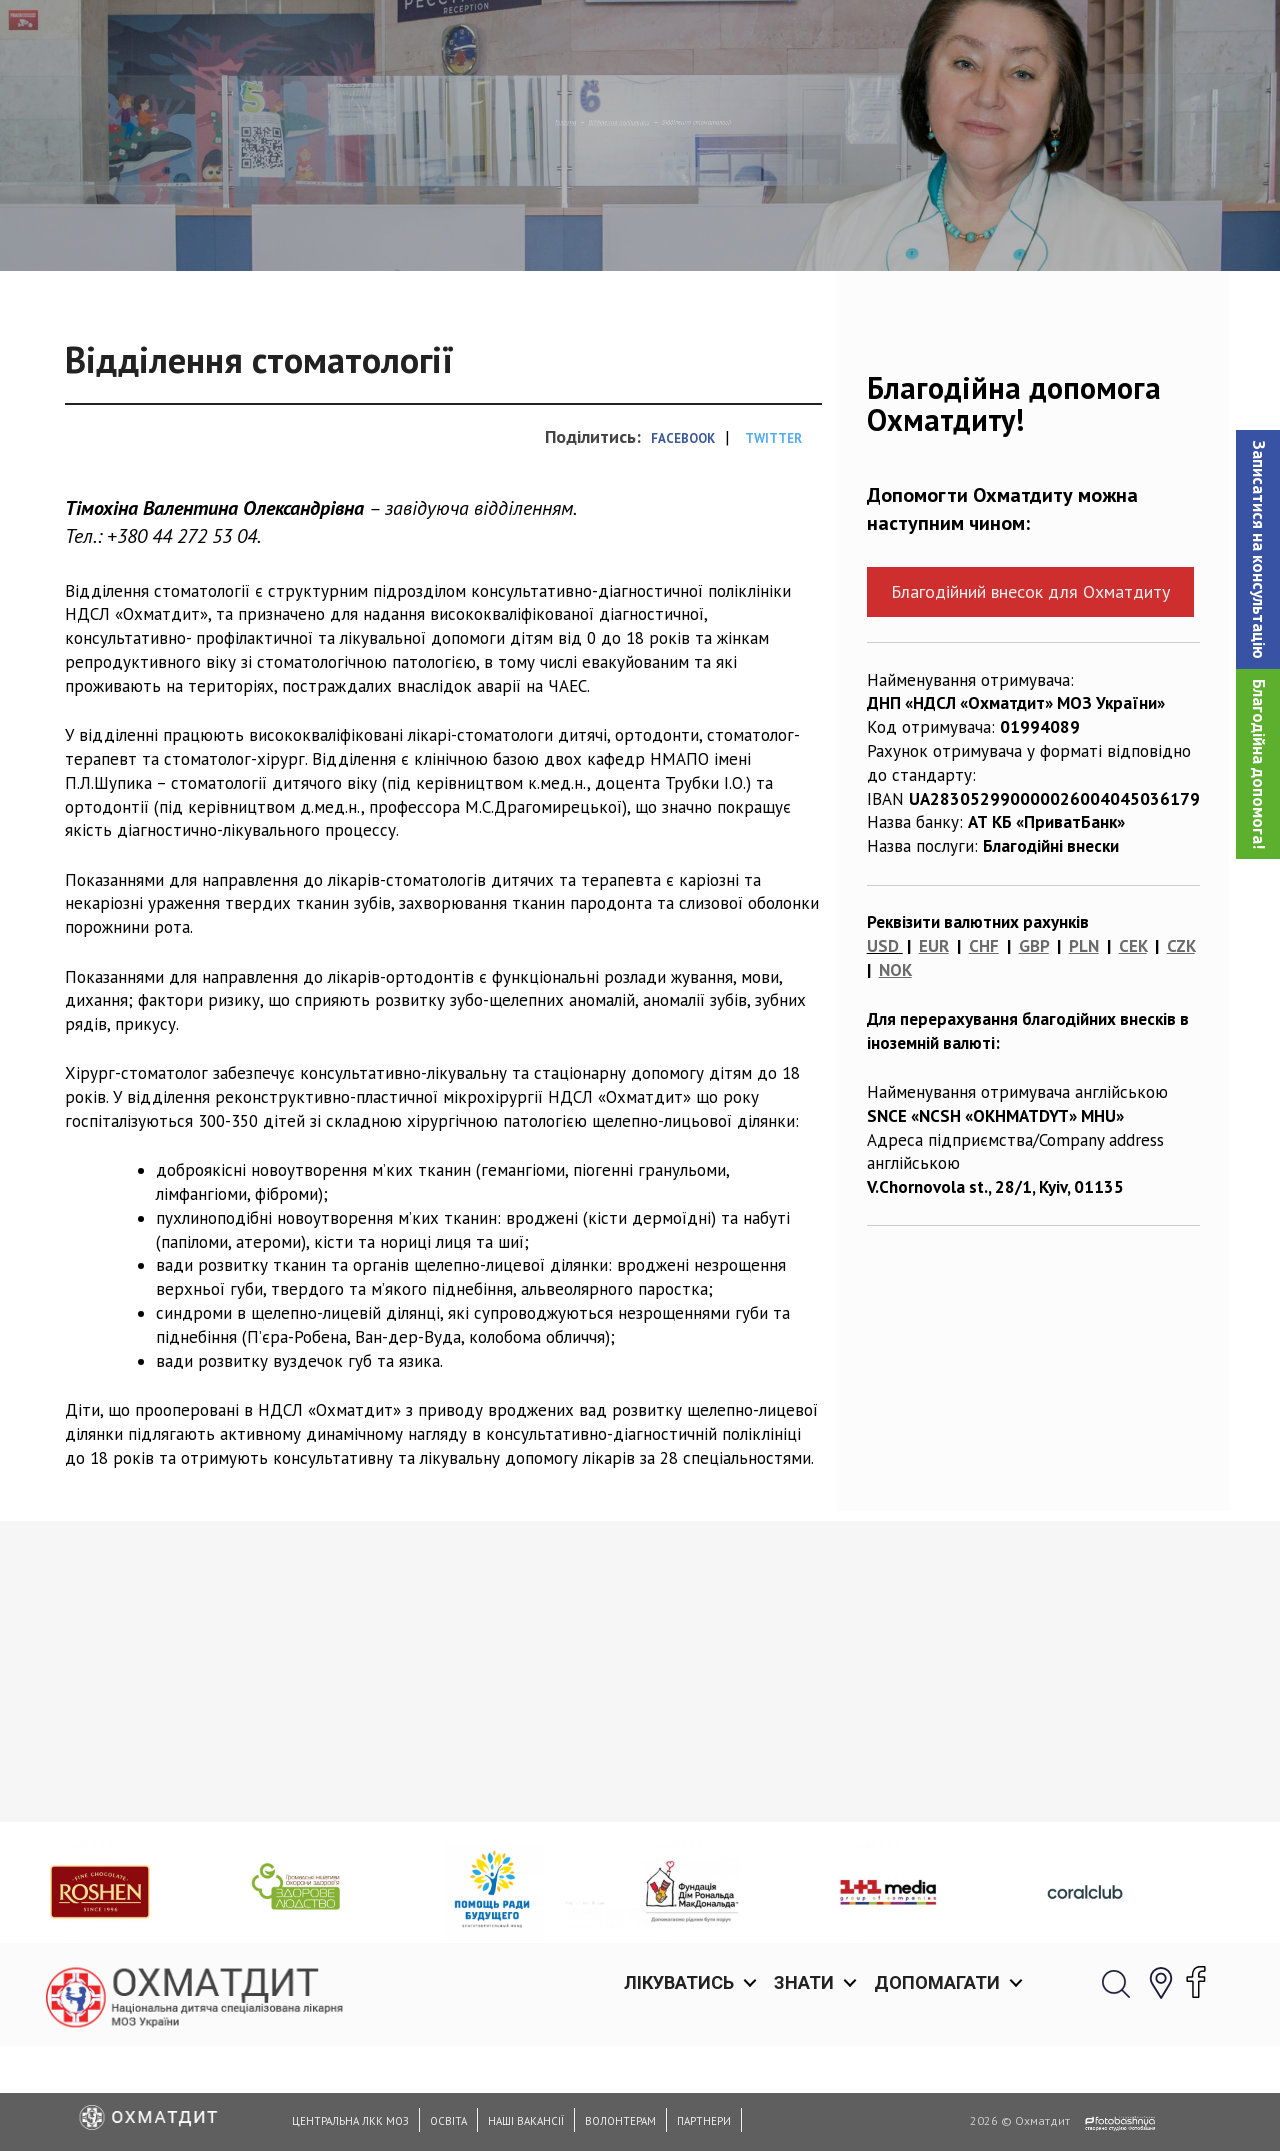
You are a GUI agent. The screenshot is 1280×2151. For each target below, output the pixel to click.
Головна (447, 225)
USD (883, 1049)
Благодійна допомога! (1259, 764)
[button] (1258, 549)
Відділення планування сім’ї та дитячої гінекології (483, 1946)
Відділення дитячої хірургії (766, 1934)
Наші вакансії (526, 2121)
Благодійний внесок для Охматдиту (1030, 694)
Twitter (773, 541)
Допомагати (937, 39)
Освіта (448, 2121)
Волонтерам (620, 2121)
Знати (804, 39)
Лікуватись (679, 39)
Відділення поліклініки (585, 225)
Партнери (704, 2121)
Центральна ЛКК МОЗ (350, 2121)
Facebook (683, 541)
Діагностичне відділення (164, 1934)
